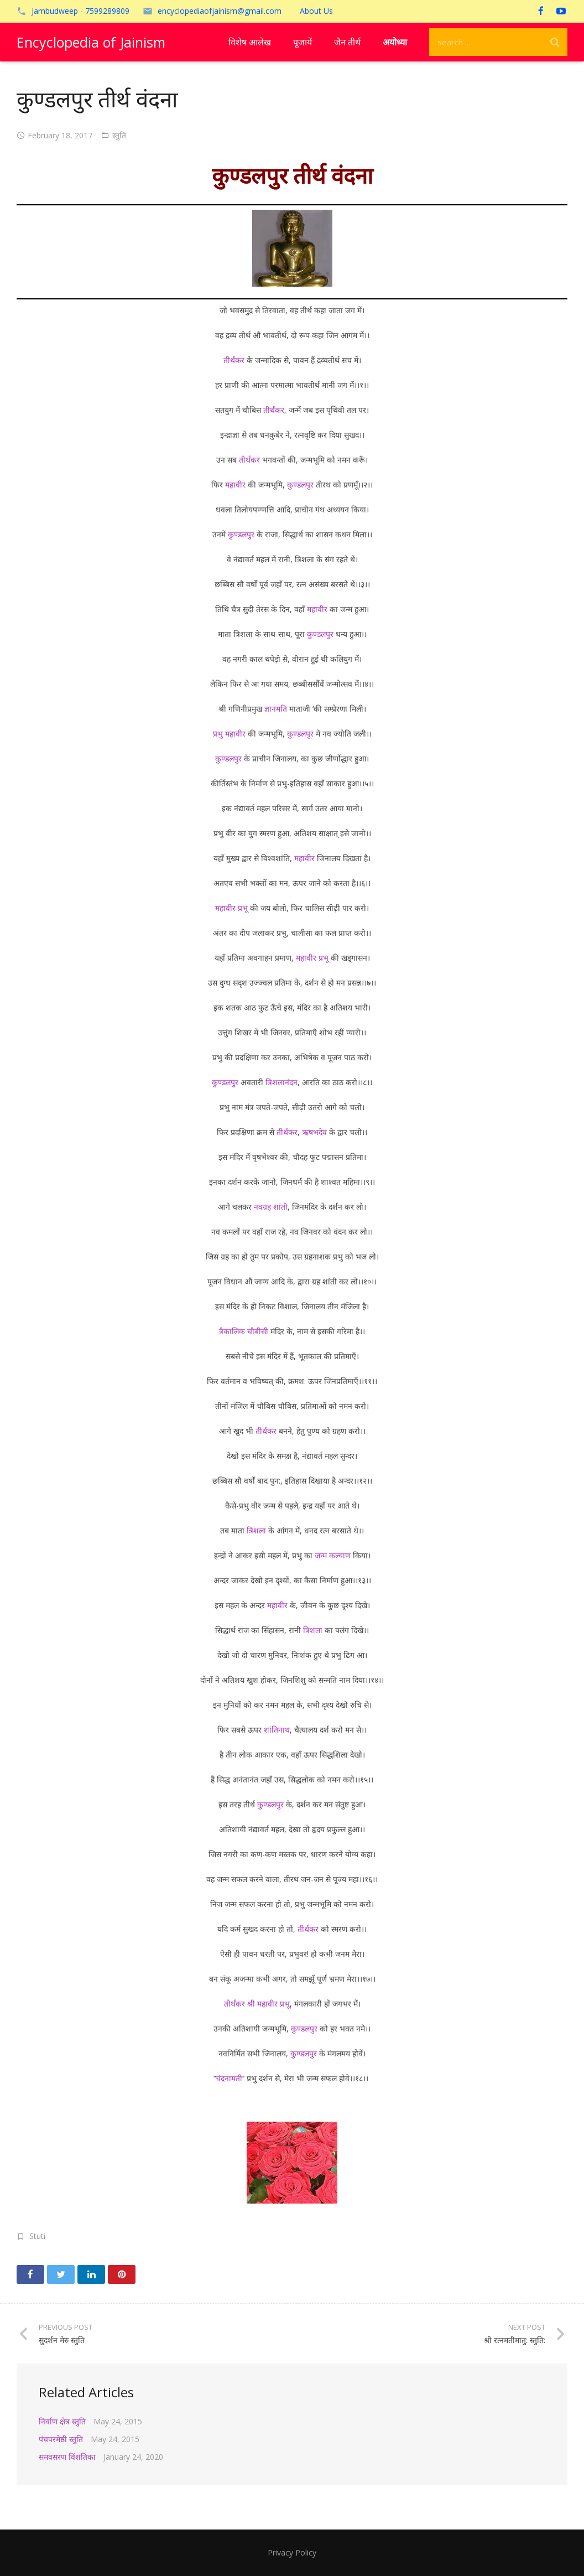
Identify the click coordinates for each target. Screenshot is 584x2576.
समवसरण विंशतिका (67, 2456)
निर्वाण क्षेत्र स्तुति (62, 2421)
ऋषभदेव (314, 1132)
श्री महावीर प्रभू (268, 2003)
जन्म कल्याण (333, 1555)
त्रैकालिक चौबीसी (243, 1331)
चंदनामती (229, 2078)
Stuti (37, 2236)
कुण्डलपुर (300, 484)
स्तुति (119, 135)
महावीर (235, 484)
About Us (316, 11)
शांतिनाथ (277, 1729)
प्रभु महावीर (229, 733)
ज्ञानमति (275, 708)
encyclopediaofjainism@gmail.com (219, 11)
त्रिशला (256, 1530)
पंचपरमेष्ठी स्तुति (61, 2439)
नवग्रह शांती (271, 1206)
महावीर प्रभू (231, 908)
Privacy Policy (292, 2552)
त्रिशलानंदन (281, 1082)
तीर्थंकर (233, 360)
